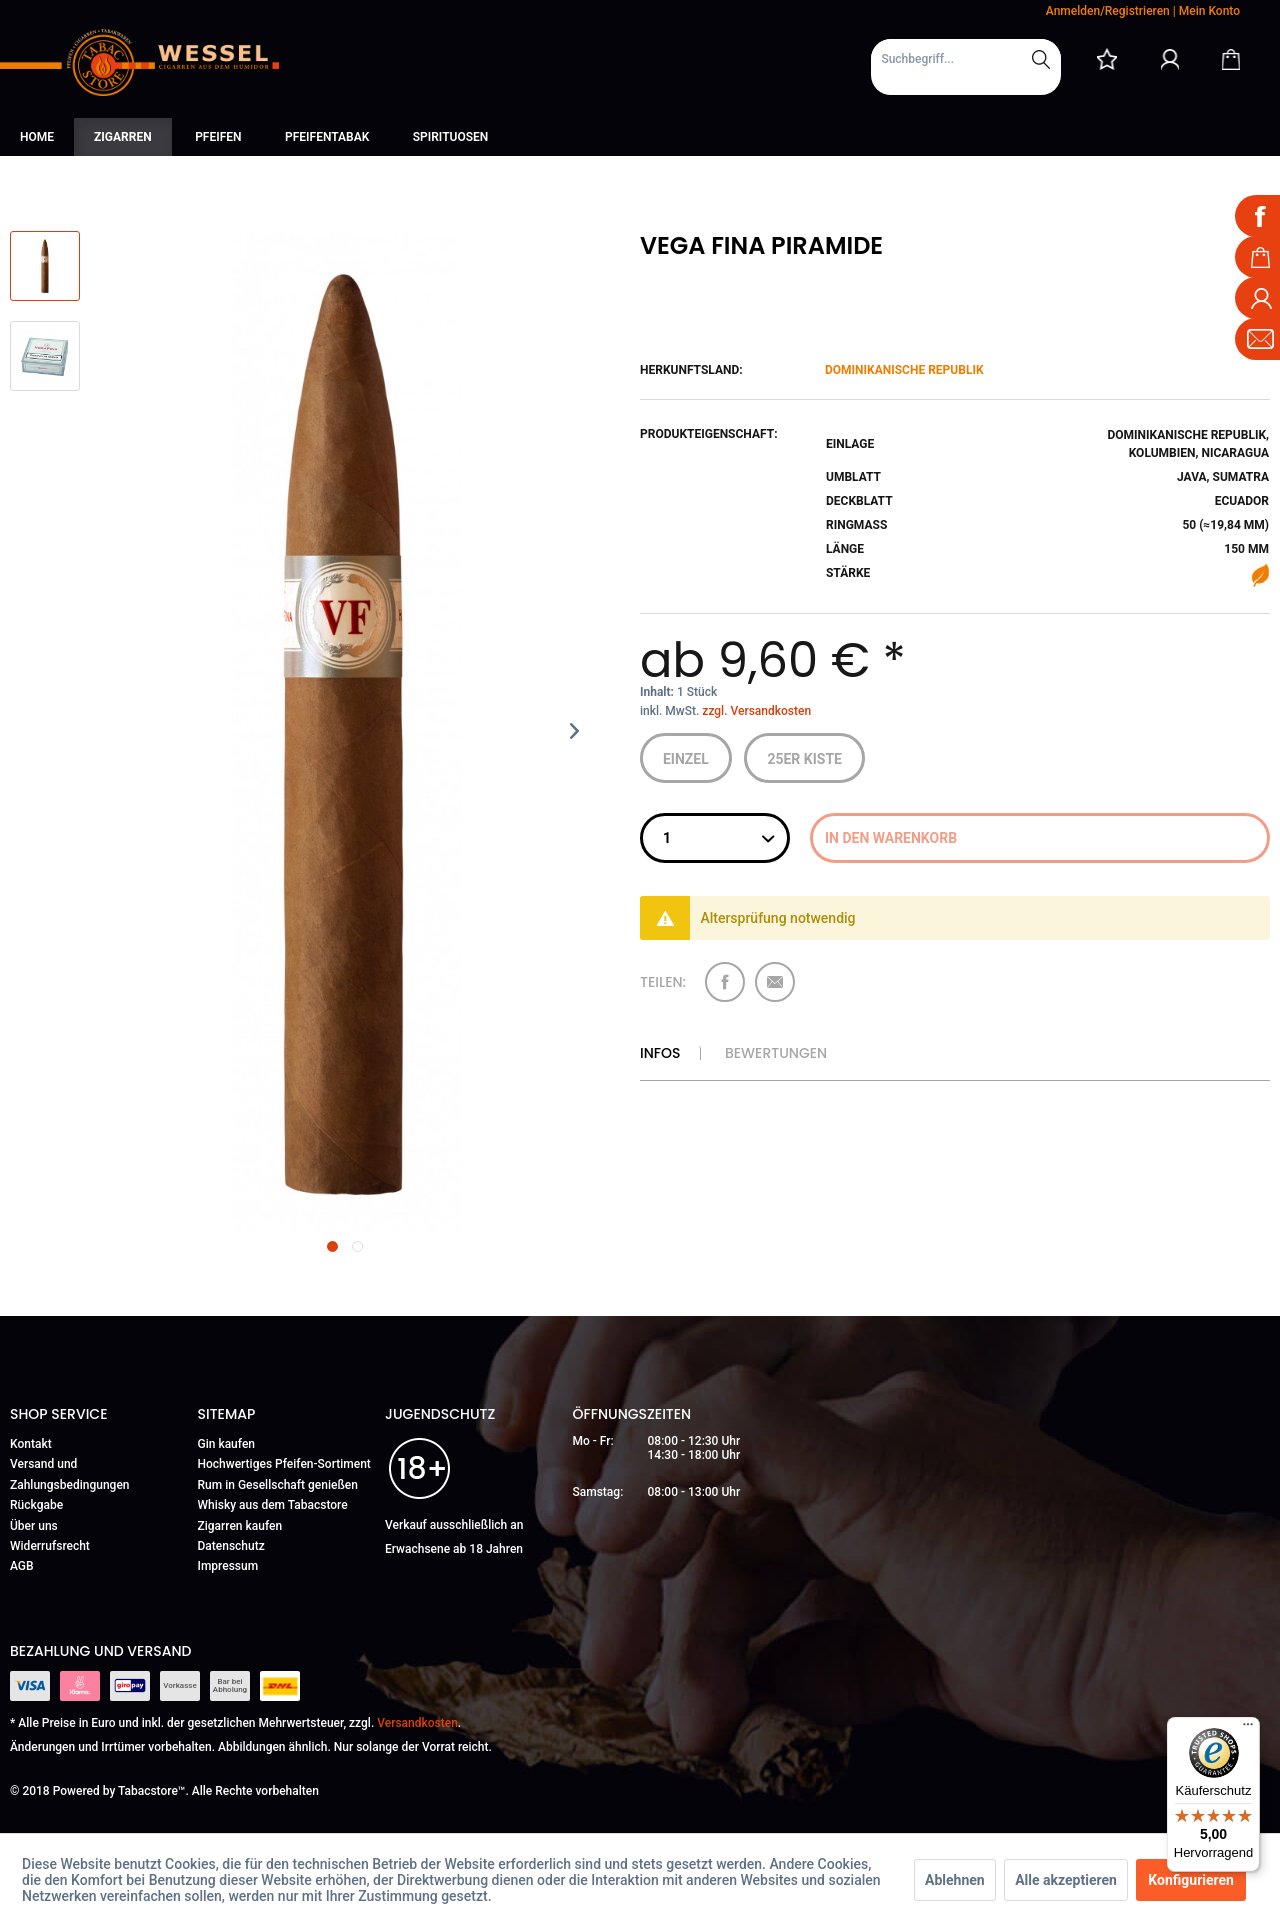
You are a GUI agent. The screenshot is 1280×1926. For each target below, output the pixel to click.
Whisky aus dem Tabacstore (273, 1505)
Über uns (34, 1526)
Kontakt (31, 1444)
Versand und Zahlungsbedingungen (70, 1474)
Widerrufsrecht (50, 1546)
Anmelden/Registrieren (1108, 11)
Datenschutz (231, 1546)
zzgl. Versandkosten (756, 711)
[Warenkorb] (1231, 59)
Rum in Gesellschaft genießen (278, 1485)
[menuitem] (966, 67)
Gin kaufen (227, 1444)
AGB (22, 1566)
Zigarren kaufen (240, 1526)
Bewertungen (776, 1053)
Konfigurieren (1191, 1880)
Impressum (228, 1566)
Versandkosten (417, 1723)
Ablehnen (955, 1880)
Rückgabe (36, 1505)
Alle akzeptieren (1066, 1880)
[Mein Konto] (1170, 59)
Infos (660, 1053)
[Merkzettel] (1107, 59)
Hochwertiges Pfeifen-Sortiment (284, 1464)
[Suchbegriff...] (966, 59)
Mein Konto (1209, 11)
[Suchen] (1041, 59)
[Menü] (1248, 1729)
